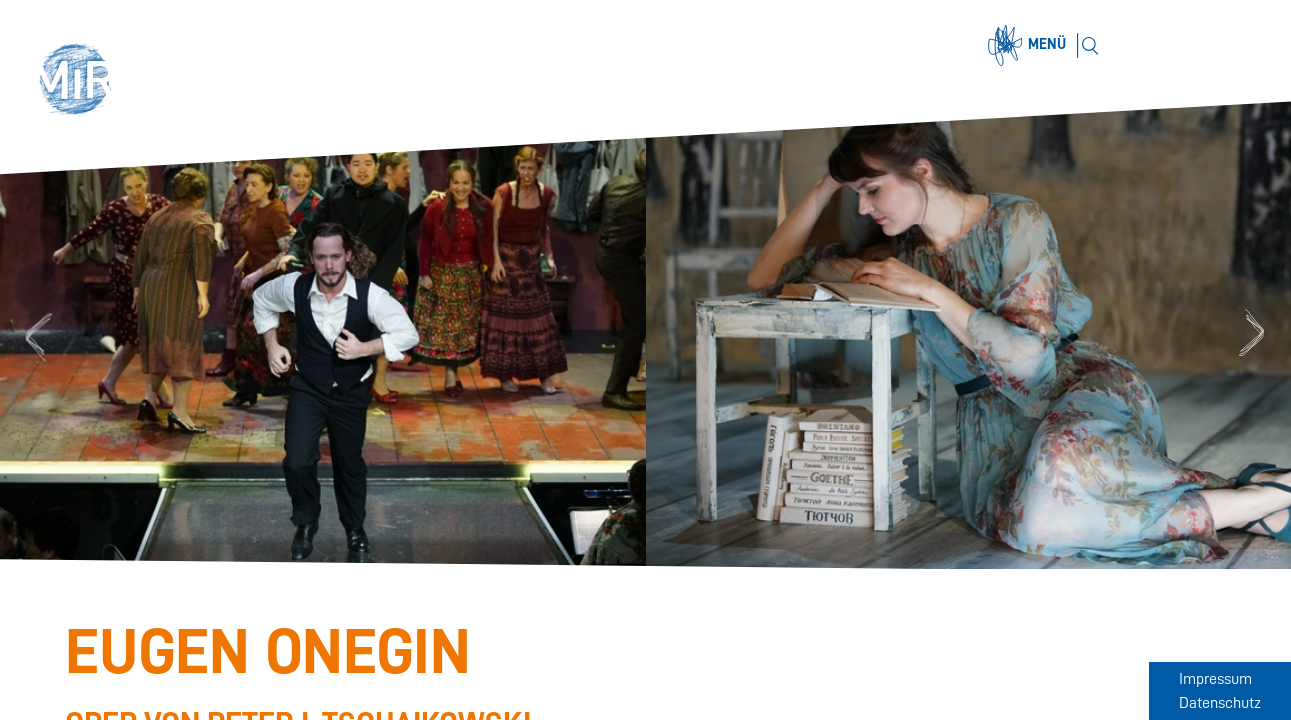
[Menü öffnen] (1030, 46)
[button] (82, 82)
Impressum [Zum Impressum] (1215, 679)
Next (1255, 335)
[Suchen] (1089, 45)
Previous (36, 335)
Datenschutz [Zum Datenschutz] (1220, 703)
